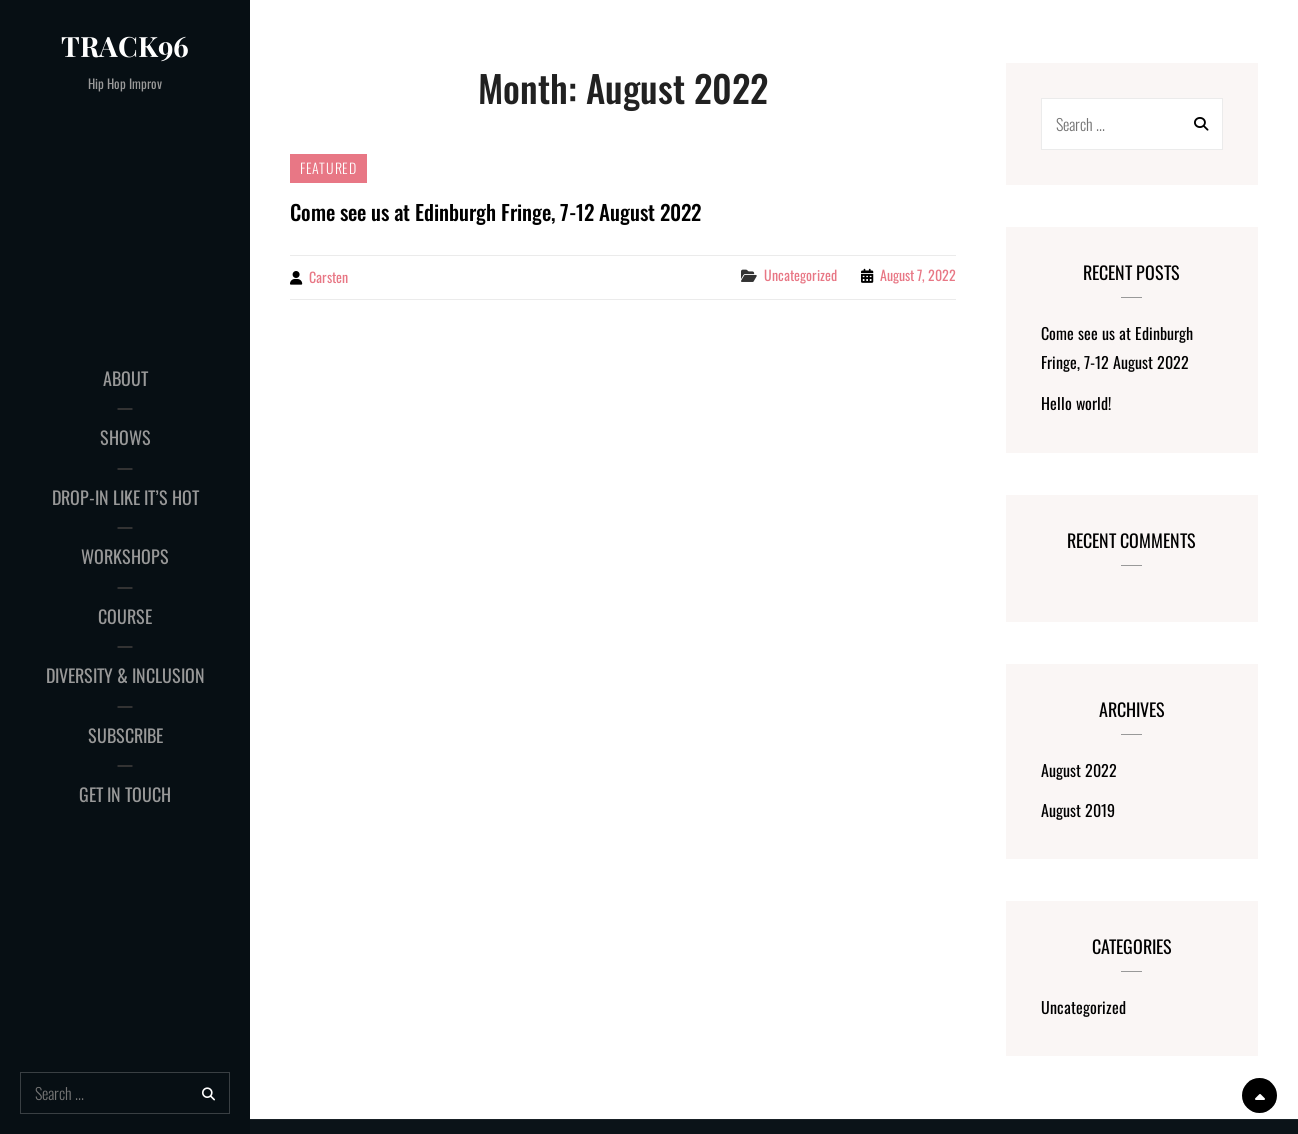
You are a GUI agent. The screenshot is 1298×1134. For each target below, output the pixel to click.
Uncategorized (800, 274)
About (125, 378)
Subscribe (125, 735)
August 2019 (1078, 810)
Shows (125, 437)
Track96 (125, 45)
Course (125, 616)
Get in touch (125, 794)
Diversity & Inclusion (125, 675)
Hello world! (1076, 403)
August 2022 (1079, 770)
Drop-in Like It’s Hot (125, 497)
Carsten (328, 276)
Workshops (125, 556)
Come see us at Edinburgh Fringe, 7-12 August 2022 (495, 211)
